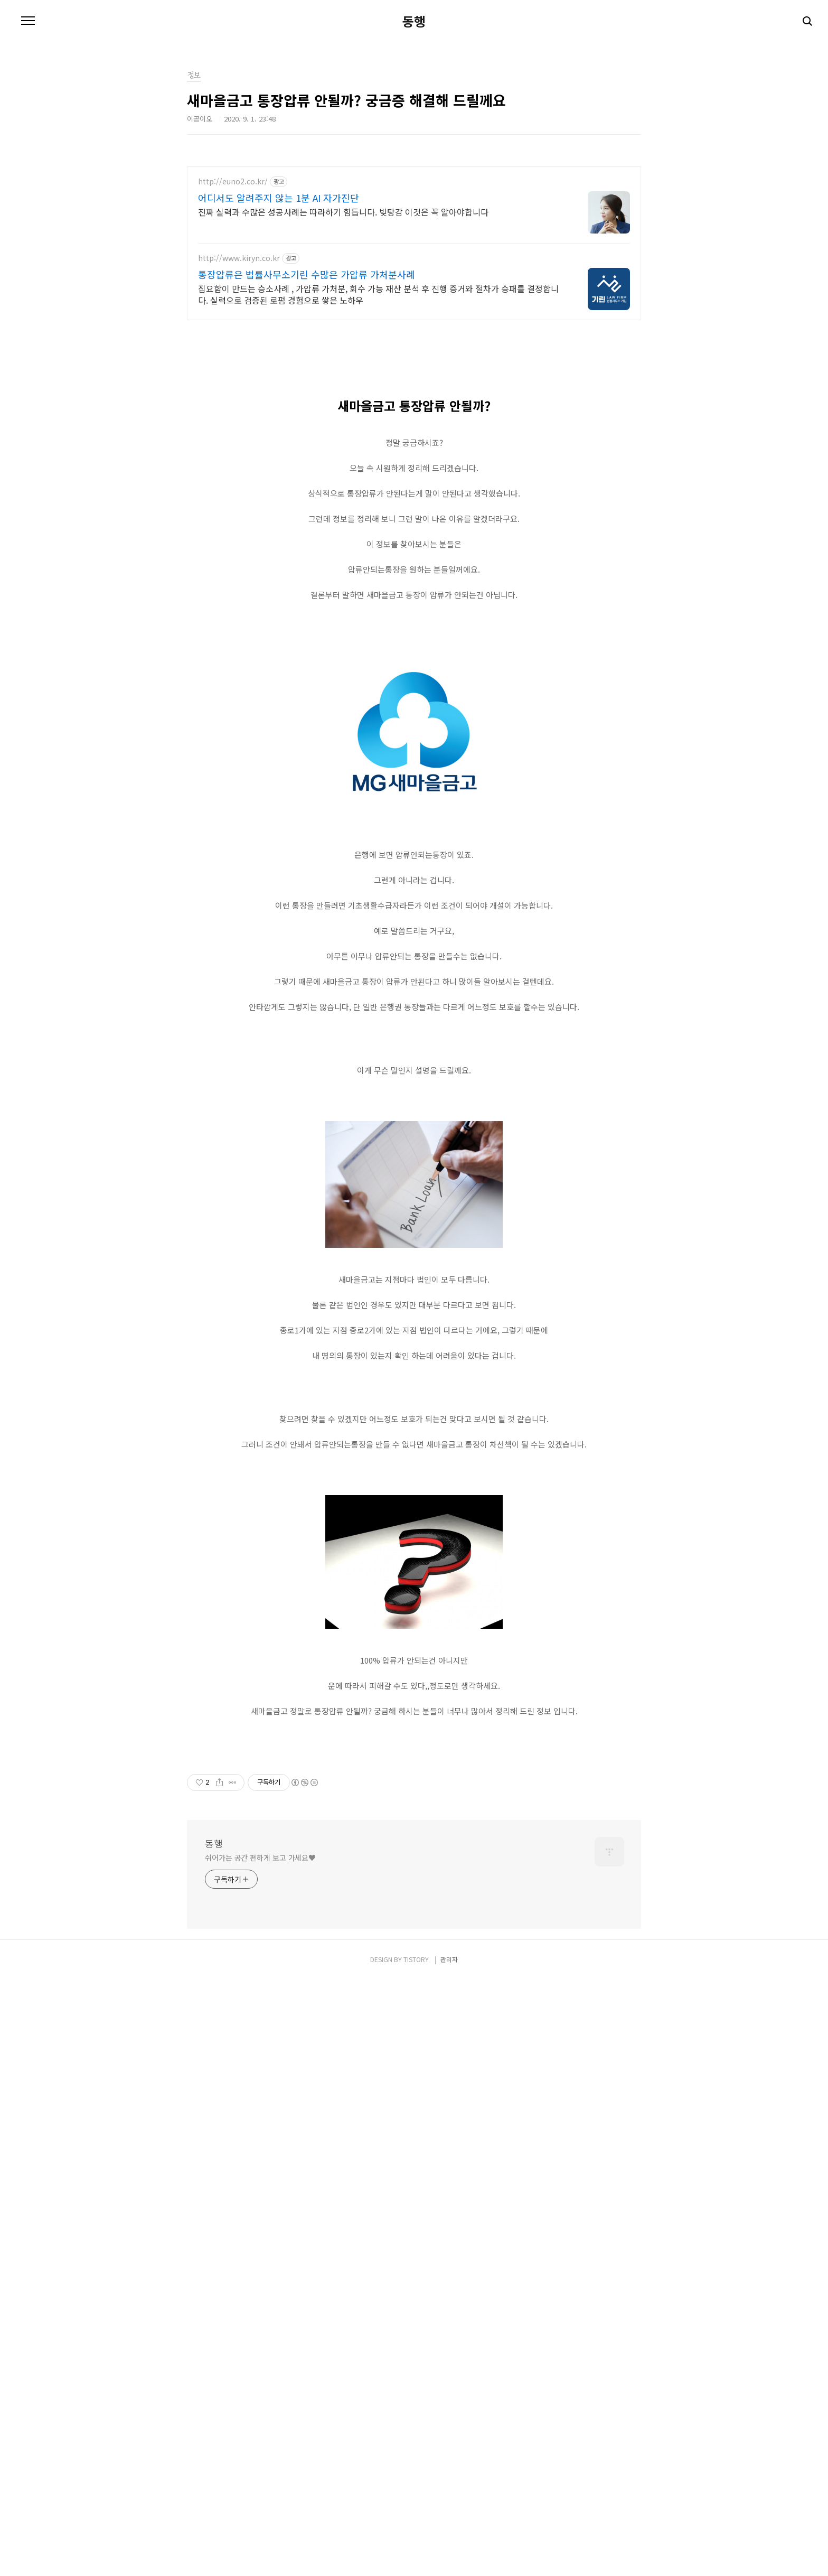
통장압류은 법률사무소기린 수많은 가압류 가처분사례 (306, 274)
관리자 (449, 2555)
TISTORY (416, 2555)
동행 (414, 21)
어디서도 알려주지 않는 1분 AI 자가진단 (278, 197)
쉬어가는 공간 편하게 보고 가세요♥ (260, 2454)
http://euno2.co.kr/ (233, 181)
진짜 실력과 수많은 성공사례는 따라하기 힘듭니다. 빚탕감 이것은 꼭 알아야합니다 (343, 212)
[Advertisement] (414, 415)
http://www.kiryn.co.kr (239, 258)
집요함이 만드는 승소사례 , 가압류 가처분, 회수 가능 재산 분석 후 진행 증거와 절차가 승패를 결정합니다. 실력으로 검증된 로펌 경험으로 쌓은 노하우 (378, 294)
